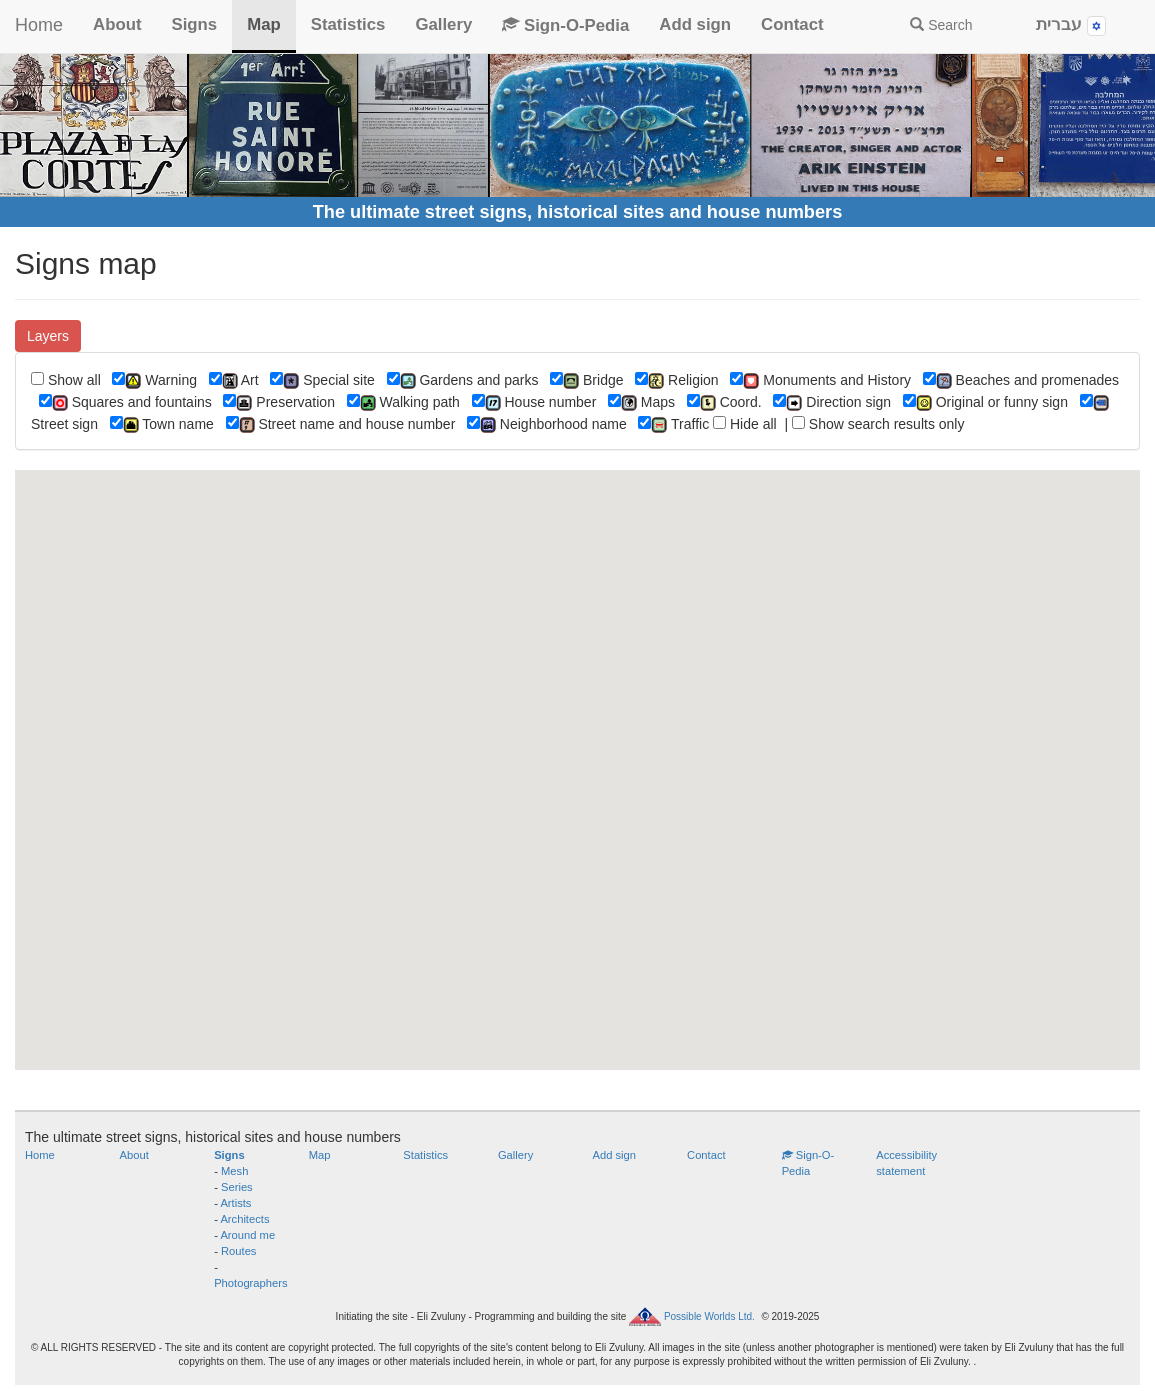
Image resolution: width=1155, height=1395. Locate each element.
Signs (194, 24)
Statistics (348, 24)
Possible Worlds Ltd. (709, 1315)
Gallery (443, 24)
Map (264, 24)
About (117, 24)
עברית (1071, 25)
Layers (48, 336)
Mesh (234, 1171)
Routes (238, 1251)
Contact (792, 24)
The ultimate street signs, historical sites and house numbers (578, 212)
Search (941, 25)
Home (39, 25)
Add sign (695, 24)
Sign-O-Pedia (565, 25)
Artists (235, 1203)
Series (237, 1187)
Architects (244, 1219)
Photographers (250, 1283)
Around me (247, 1235)
